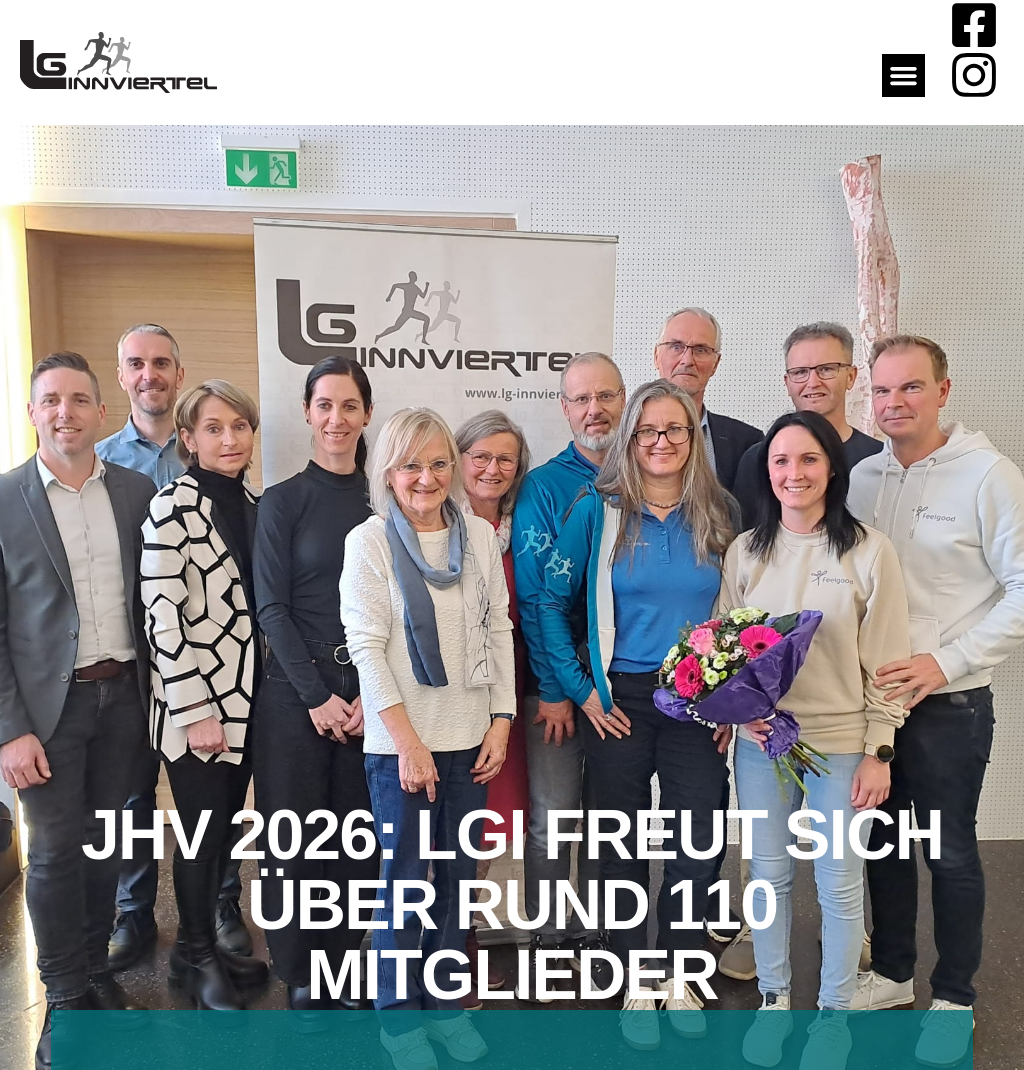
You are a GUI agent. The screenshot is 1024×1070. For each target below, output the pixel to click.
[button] (904, 76)
